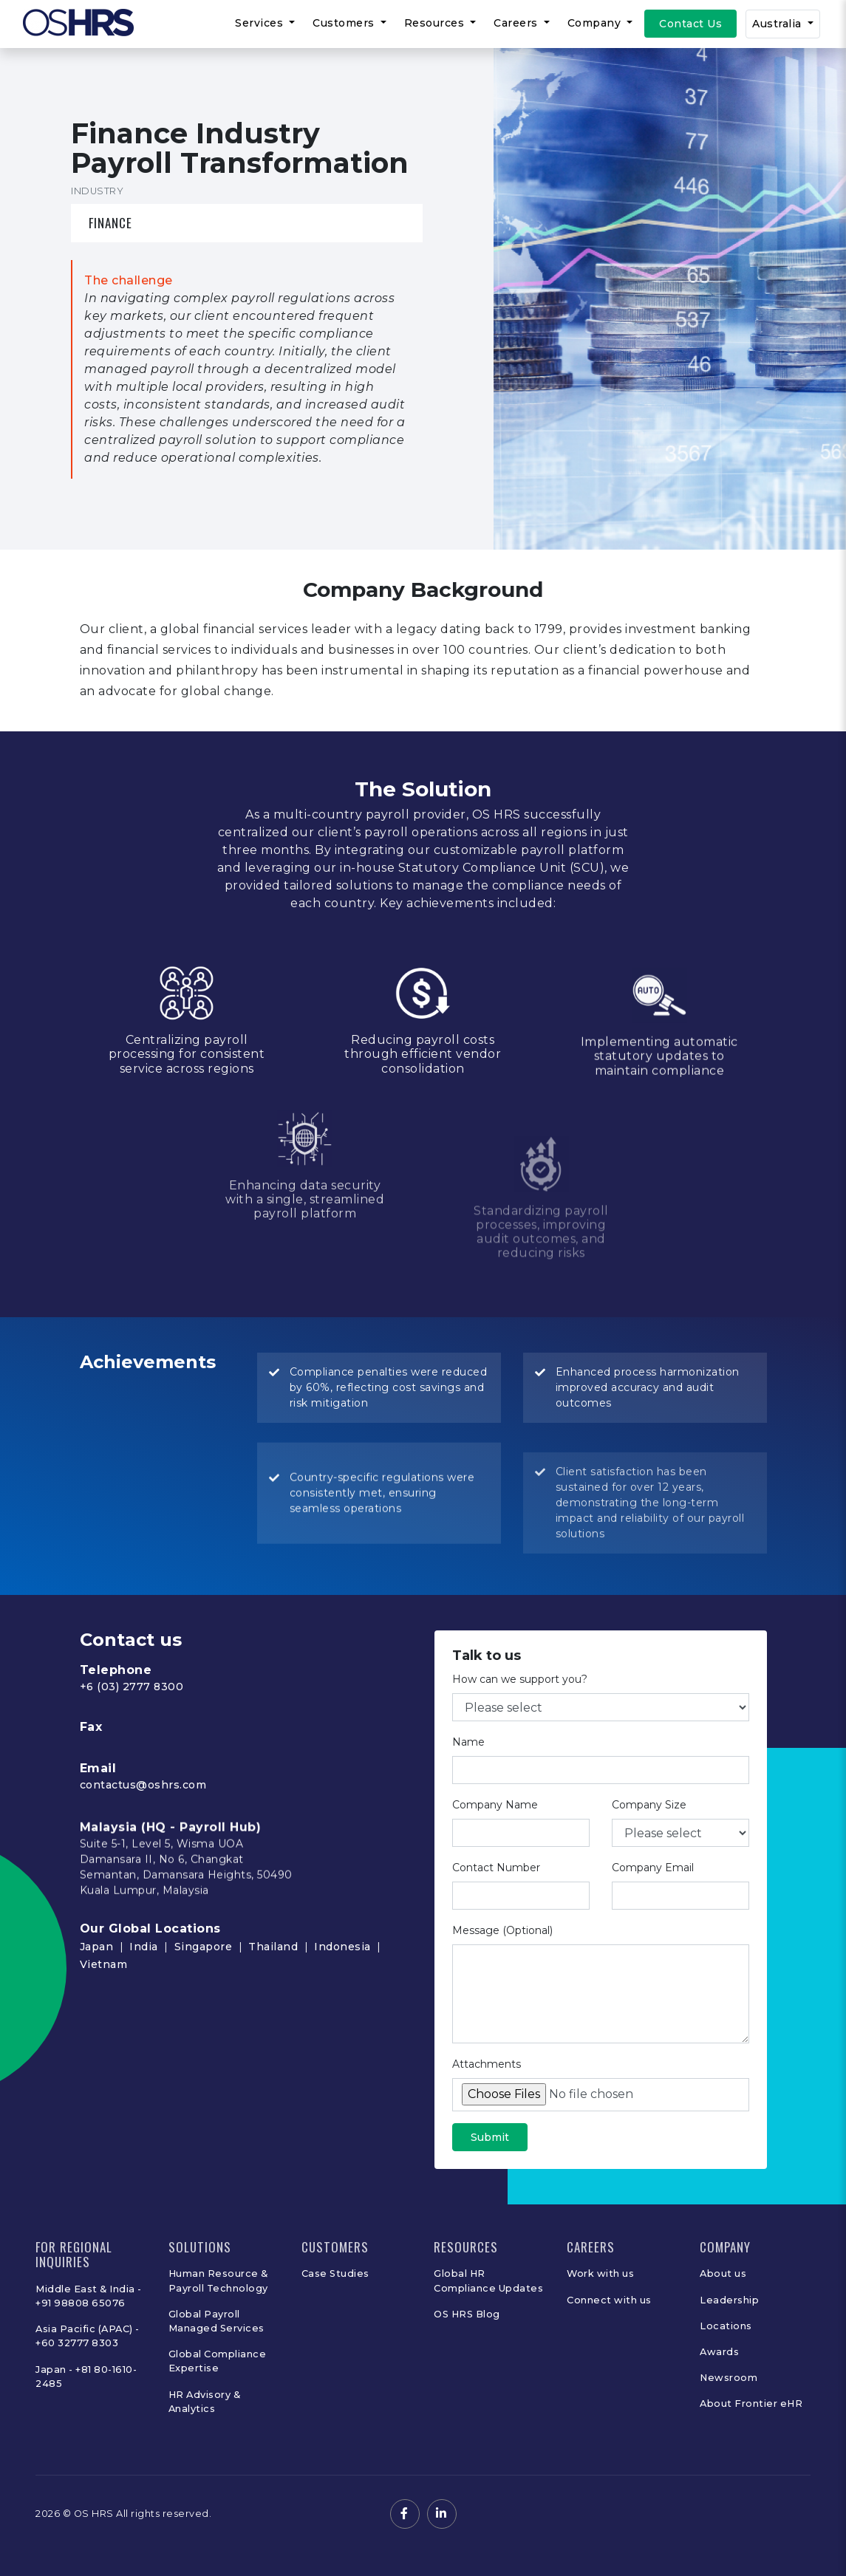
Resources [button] (436, 23)
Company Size (649, 1826)
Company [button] (595, 23)
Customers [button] (345, 23)
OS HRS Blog (467, 2314)
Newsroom (728, 2377)
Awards (719, 2351)
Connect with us (609, 2300)
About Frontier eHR (751, 2403)
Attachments (486, 2085)
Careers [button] (517, 23)
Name (468, 1763)
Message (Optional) (502, 1951)
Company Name (495, 1826)
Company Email (653, 1889)
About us (723, 2273)
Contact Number (496, 1889)
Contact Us (690, 23)
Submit (490, 2158)
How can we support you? (519, 1700)
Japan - (55, 2369)
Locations (726, 2325)
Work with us (600, 2273)
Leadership (729, 2300)
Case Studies (335, 2273)
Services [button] (261, 23)
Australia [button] (778, 23)
